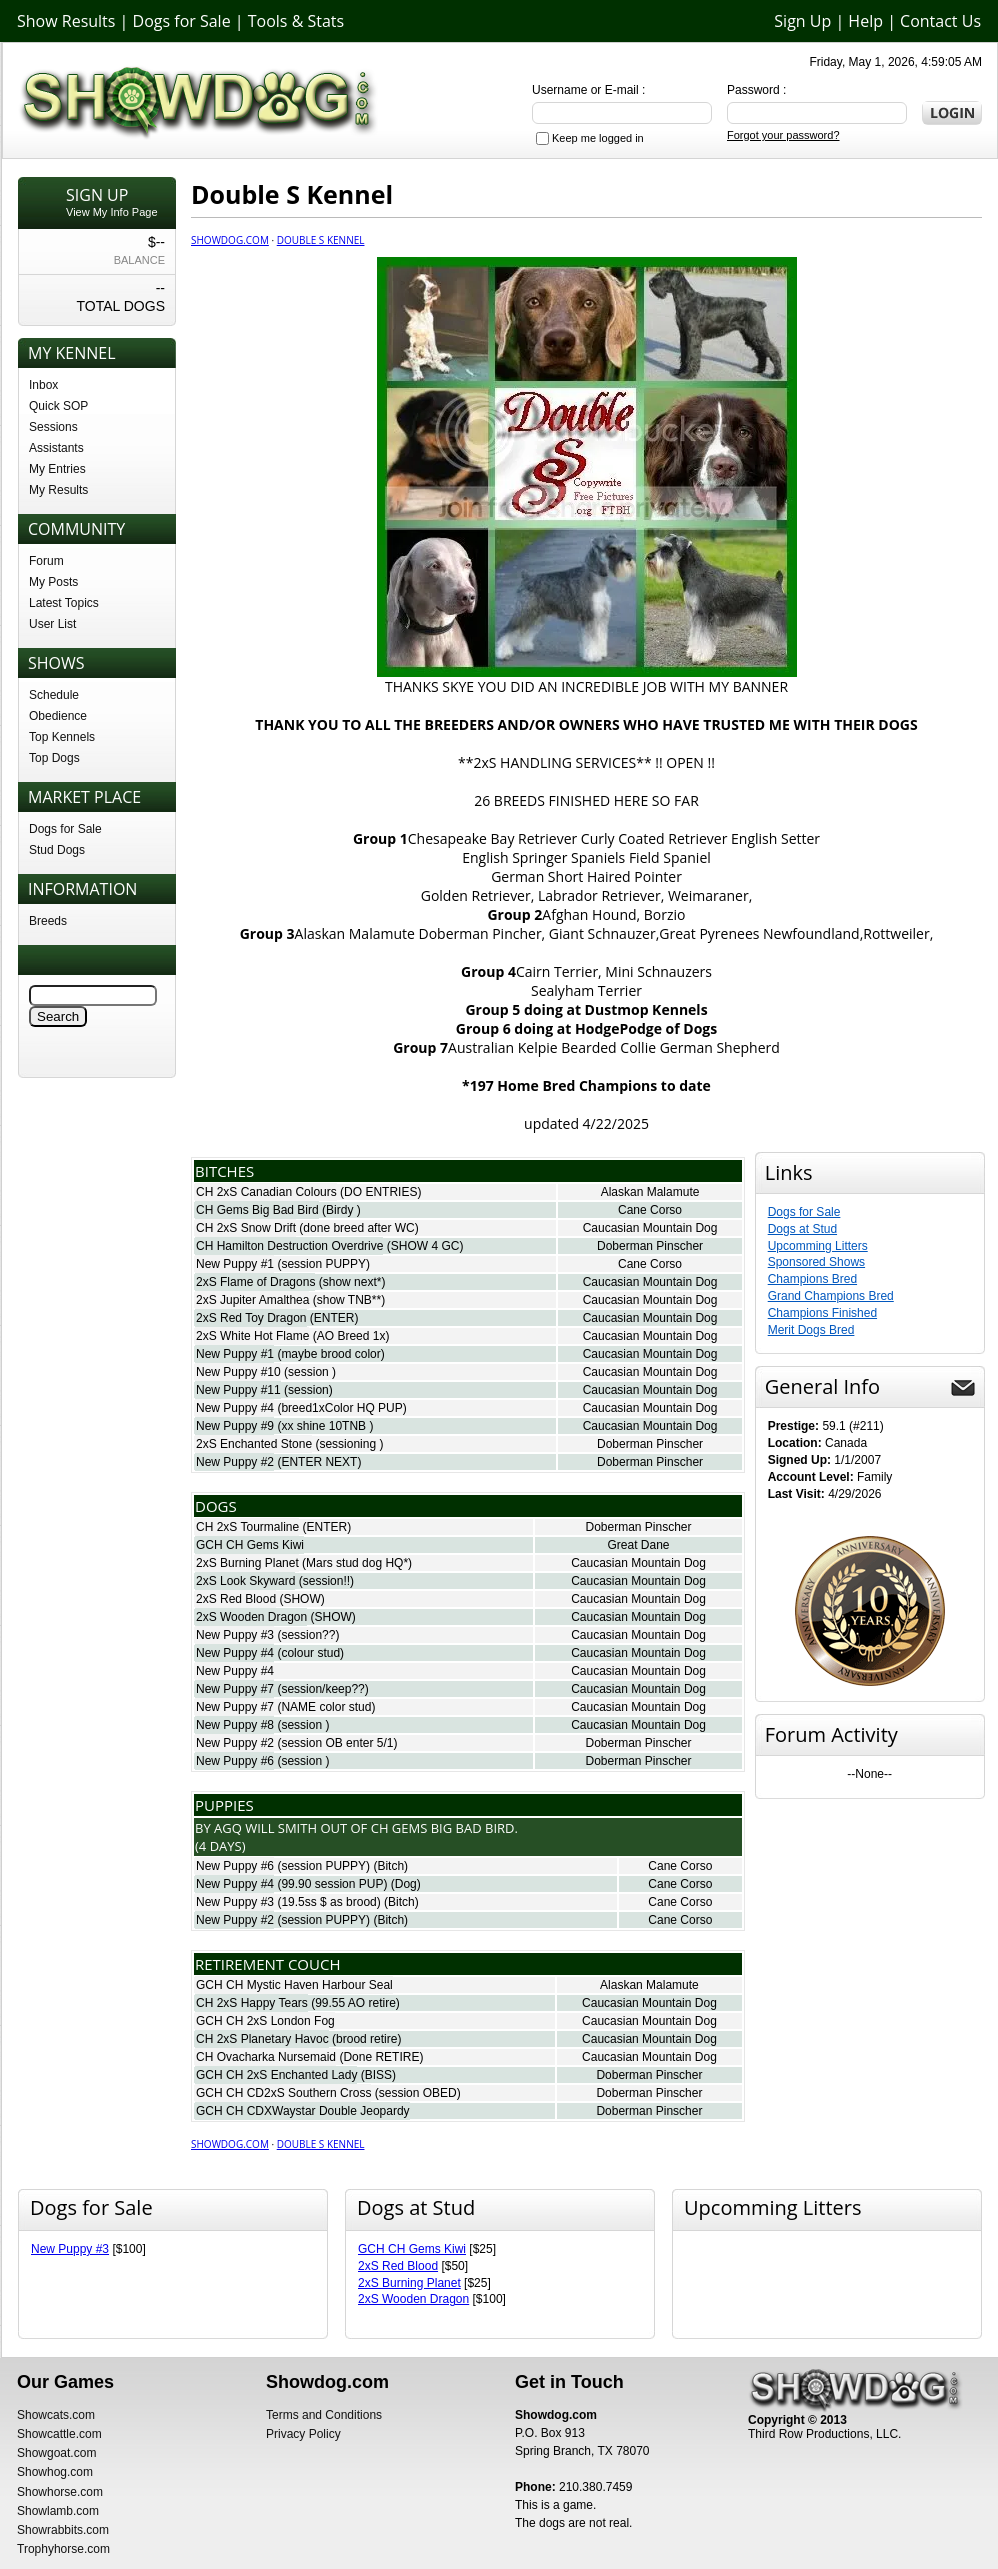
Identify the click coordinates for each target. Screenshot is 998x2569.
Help (865, 21)
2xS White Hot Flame (252, 1336)
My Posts (53, 582)
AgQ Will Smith (265, 1828)
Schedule (54, 695)
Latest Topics (64, 603)
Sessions (53, 427)
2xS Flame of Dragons (255, 1282)
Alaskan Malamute (650, 1192)
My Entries (57, 469)
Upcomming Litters (818, 1246)
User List (52, 624)
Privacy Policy (303, 2434)
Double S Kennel (321, 240)
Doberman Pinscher (650, 1246)
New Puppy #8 (235, 1725)
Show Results (66, 21)
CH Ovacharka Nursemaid (266, 2057)
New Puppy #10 (238, 1372)
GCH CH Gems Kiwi (250, 1545)
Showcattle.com (59, 2434)
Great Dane (638, 1545)
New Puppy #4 (235, 1408)
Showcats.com (56, 2415)
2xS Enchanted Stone (254, 1444)
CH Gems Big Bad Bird (257, 1210)
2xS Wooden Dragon (251, 1617)
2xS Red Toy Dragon (251, 1318)
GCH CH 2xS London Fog (265, 2021)
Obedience (58, 716)
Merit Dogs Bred (811, 1330)
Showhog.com (55, 2472)
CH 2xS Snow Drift (246, 1228)
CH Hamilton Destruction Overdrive (289, 1246)
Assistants (56, 448)
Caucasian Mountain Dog (650, 1228)
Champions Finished (822, 1313)
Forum (46, 561)
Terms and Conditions (324, 2415)
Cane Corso (650, 1210)
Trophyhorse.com (63, 2549)
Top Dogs (54, 758)
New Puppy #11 (238, 1390)
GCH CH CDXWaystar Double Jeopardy (303, 2111)
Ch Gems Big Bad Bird (443, 1828)
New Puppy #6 (235, 1761)
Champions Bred (812, 1279)
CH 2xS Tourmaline (247, 1527)
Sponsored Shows (816, 1262)
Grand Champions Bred (831, 1296)
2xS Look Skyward (245, 1581)
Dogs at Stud (802, 1229)
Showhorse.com (60, 2492)
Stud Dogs (57, 850)
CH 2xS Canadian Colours (266, 1192)
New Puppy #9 (235, 1426)
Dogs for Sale (182, 21)
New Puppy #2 (235, 1462)
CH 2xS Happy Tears (252, 2003)
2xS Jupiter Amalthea (252, 1300)
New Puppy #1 (235, 1264)
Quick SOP (58, 406)
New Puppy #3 (235, 1635)
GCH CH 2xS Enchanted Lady (276, 2075)
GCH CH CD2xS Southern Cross (283, 2093)
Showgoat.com (56, 2453)
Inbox (43, 385)
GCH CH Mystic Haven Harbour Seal (294, 1985)
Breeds (48, 921)
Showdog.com (230, 240)
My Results (58, 490)
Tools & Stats (296, 21)
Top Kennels (62, 737)
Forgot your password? (783, 135)
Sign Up (802, 21)
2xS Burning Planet (247, 1563)
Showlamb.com (58, 2511)
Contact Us (940, 21)
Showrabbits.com (63, 2530)
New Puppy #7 (235, 1689)
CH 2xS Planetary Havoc (262, 2039)
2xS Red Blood (236, 1599)
